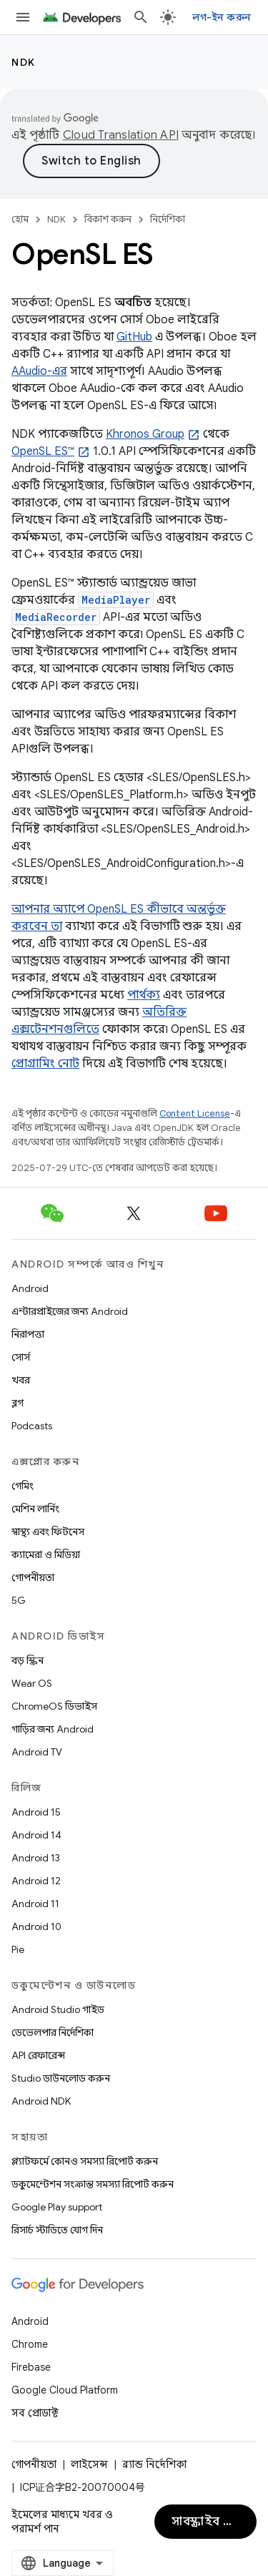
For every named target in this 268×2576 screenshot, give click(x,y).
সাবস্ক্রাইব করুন (211, 2521)
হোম (20, 219)
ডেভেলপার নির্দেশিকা (52, 2032)
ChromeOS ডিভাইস (54, 1706)
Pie (17, 1949)
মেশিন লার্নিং (35, 1508)
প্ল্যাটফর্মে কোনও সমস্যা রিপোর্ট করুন (84, 2161)
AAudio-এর (39, 371)
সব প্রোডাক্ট (35, 2412)
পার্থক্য (143, 995)
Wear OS (31, 1683)
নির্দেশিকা (167, 219)
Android (30, 1288)
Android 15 (36, 1812)
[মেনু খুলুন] (23, 17)
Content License (194, 1113)
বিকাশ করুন (107, 219)
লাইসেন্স (89, 2464)
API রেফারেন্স (38, 2055)
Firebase (31, 2367)
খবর (20, 1379)
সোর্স (20, 1357)
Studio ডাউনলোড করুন (60, 2078)
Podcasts (31, 1425)
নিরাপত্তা (27, 1334)
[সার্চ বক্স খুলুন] (140, 17)
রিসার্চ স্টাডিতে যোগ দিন (57, 2229)
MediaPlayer (115, 600)
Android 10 (36, 1926)
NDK (23, 62)
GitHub (134, 337)
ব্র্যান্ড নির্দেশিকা (154, 2464)
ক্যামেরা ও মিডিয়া (45, 1554)
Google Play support (56, 2206)
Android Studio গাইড (57, 2009)
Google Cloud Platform (64, 2390)
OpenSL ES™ (42, 451)
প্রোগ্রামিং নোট (45, 1064)
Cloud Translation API (121, 135)
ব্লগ (17, 1402)
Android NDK (41, 2101)
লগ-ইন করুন (221, 17)
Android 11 (35, 1903)
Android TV (36, 1751)
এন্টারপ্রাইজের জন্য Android (69, 1311)
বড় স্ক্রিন (27, 1660)
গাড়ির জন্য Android (52, 1729)
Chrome (29, 2344)
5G (18, 1600)
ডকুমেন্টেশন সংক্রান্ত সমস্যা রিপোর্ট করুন (92, 2184)
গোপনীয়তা (32, 1577)
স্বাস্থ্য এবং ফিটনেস (47, 1531)
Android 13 (35, 1857)
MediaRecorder (55, 617)
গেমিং (22, 1485)
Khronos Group (145, 434)
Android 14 (36, 1834)
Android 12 (36, 1880)
